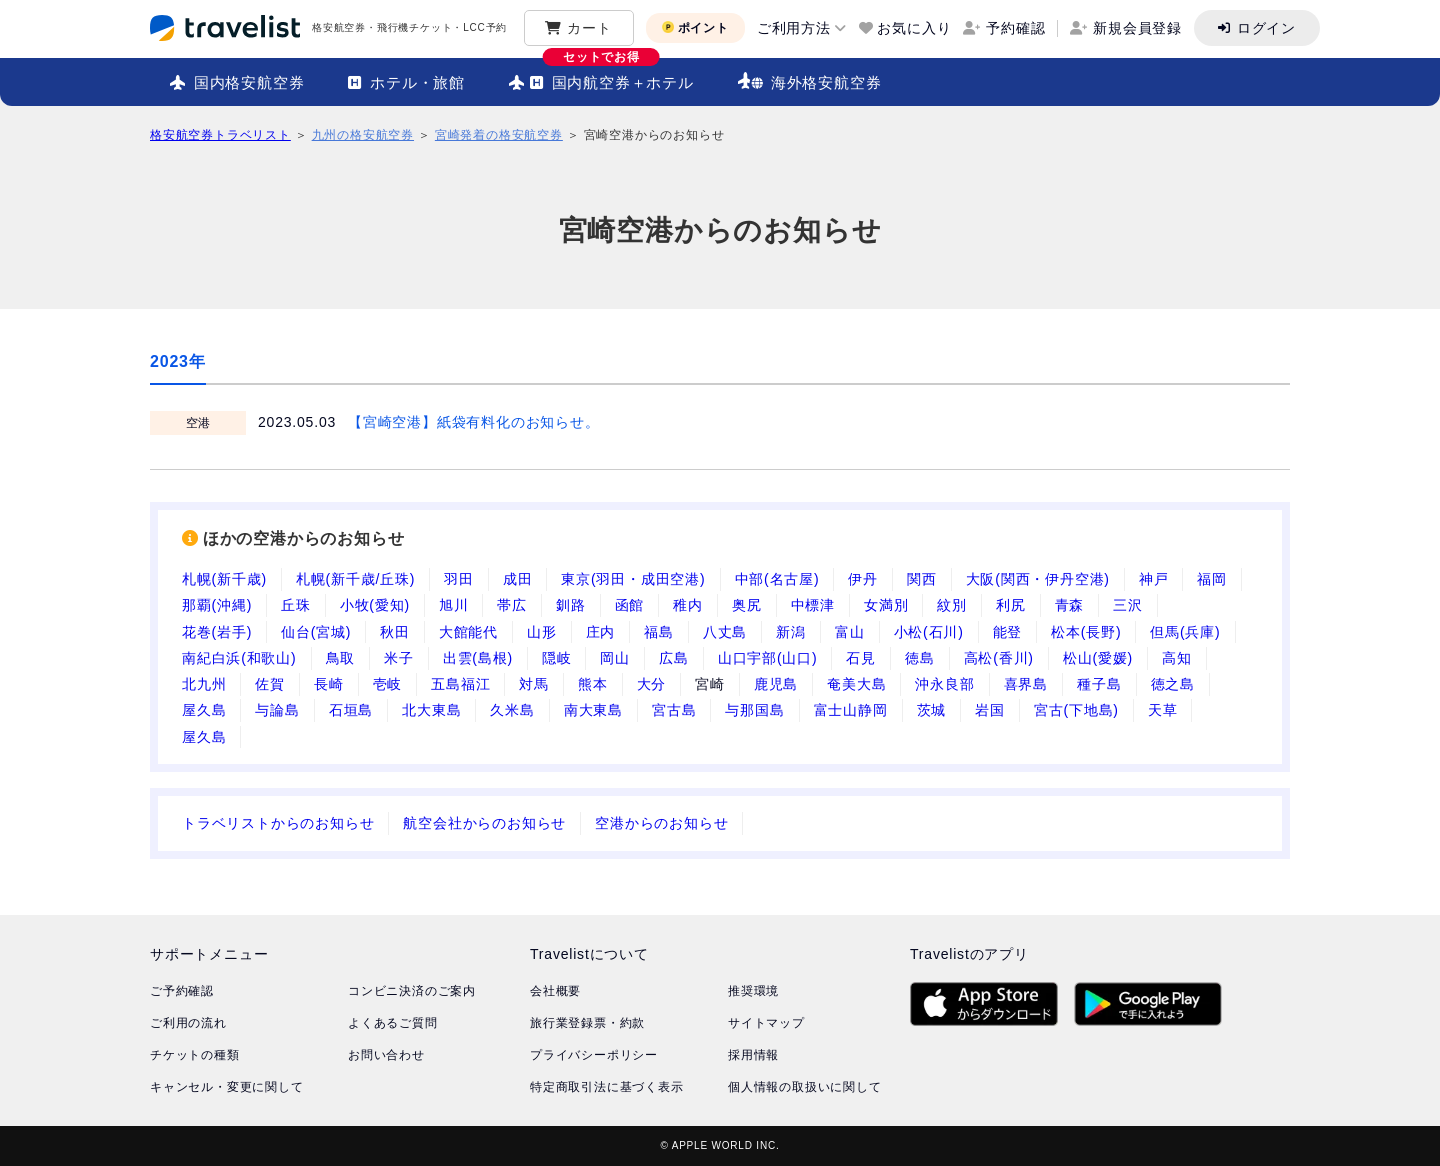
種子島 (1099, 684)
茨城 (932, 710)
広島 (674, 658)
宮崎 (710, 684)
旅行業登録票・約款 (587, 1023)
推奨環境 (753, 991)
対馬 (534, 684)
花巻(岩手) (217, 632)
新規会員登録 (1137, 28)
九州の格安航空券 (363, 135)
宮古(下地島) (1076, 710)
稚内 (688, 605)
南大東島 (593, 710)
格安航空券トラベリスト (220, 135)
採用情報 (753, 1055)
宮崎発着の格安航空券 (499, 135)
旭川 (454, 605)
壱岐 (388, 684)
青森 (1070, 605)
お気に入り (914, 28)
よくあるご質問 (393, 1023)
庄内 (601, 632)
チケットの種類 (195, 1055)
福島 (659, 632)
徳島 (920, 658)
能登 (1008, 632)
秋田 (395, 632)
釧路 (571, 605)
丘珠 (296, 605)
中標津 (813, 605)
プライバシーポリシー (594, 1055)
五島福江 (460, 684)
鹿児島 (776, 684)
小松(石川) (929, 632)
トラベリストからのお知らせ (278, 823)
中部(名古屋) (777, 579)
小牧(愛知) (375, 605)
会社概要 (555, 991)
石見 (861, 658)
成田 (518, 579)
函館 (630, 605)
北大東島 (431, 710)
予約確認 (1015, 28)
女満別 (886, 605)
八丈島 (725, 632)
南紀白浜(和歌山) (239, 658)
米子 (399, 658)
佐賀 (270, 684)
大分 (652, 684)
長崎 (329, 684)
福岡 (1212, 579)
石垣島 (351, 710)
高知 (1177, 658)
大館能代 (468, 632)
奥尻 (747, 605)
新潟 (791, 632)
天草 (1163, 710)
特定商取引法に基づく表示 (607, 1087)
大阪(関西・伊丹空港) (1038, 579)
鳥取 (341, 658)
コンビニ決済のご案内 (412, 991)
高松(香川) (999, 658)
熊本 (593, 684)
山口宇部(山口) (768, 658)
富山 (850, 632)
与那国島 (754, 710)
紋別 (952, 605)
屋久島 (204, 710)
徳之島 (1173, 684)
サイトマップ (766, 1023)
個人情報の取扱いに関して (805, 1087)
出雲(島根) (478, 658)
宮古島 (674, 710)
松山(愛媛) (1098, 658)
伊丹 (863, 579)
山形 (542, 632)
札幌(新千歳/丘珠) (355, 579)
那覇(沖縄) (217, 605)
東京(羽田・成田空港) (633, 579)
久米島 (512, 710)
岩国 (990, 710)
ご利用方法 (794, 28)
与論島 (277, 710)
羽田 (459, 579)
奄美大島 (856, 684)
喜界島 (1026, 684)
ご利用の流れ (188, 1023)
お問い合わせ (386, 1055)
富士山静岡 (851, 710)
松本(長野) (1086, 632)
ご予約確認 (182, 991)
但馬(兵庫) (1185, 632)
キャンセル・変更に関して (227, 1087)
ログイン (1266, 28)
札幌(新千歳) (224, 579)
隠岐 (557, 658)
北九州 (204, 684)
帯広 (512, 605)
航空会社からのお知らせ (484, 823)
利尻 (1011, 605)
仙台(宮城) (316, 632)
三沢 (1128, 605)
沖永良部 (944, 684)
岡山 (615, 658)
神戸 (1154, 579)
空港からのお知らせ (661, 823)
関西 (922, 579)
